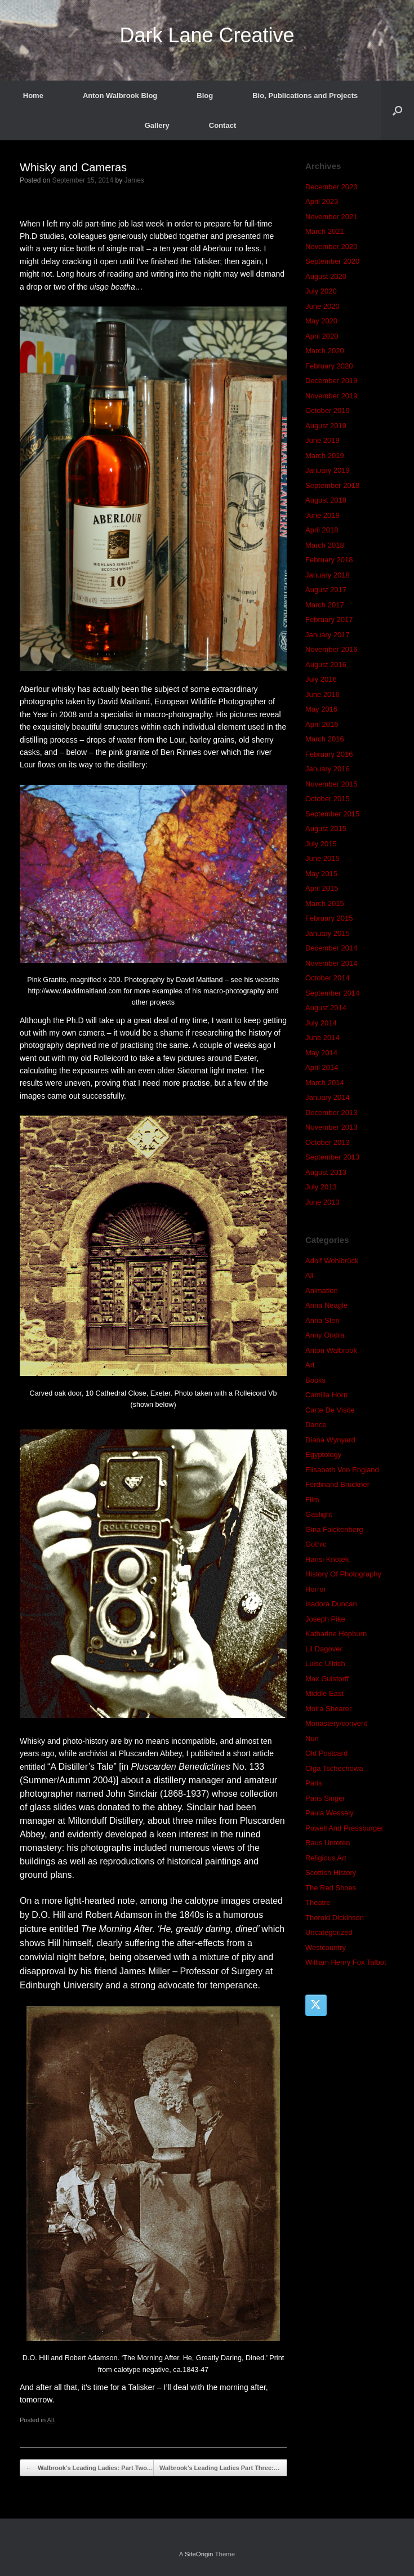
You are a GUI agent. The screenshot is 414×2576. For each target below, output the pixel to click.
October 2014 (327, 978)
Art (310, 1365)
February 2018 (329, 560)
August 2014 (325, 1007)
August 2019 (325, 425)
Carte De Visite (329, 1410)
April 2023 (322, 201)
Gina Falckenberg (334, 1529)
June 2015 (322, 858)
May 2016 (321, 709)
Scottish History (330, 1872)
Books (315, 1380)
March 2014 (324, 1082)
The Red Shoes (330, 1888)
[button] (397, 110)
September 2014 (332, 993)
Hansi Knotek (327, 1559)
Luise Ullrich (325, 1663)
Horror (315, 1589)
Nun (312, 1738)
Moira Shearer (328, 1708)
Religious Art (325, 1858)
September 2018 (332, 485)
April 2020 (322, 336)
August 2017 (325, 589)
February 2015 (329, 918)
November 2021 (331, 216)
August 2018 (325, 500)
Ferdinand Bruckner (337, 1484)
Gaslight (318, 1514)
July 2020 (321, 291)
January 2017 (327, 634)
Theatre (318, 1902)
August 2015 (325, 828)
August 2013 (325, 1172)
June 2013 (322, 1202)
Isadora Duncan (331, 1604)
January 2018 (327, 575)
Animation (321, 1290)
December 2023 (331, 187)
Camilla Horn (326, 1395)
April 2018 (322, 530)
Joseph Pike (325, 1619)
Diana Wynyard (330, 1440)
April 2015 (322, 888)
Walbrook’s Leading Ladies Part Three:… (225, 2468)
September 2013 (332, 1157)
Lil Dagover (323, 1649)
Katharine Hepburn (336, 1633)
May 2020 (321, 321)
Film (312, 1499)
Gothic (316, 1544)
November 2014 (331, 963)
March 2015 (324, 903)
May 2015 (321, 873)
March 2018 (324, 545)
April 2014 (322, 1067)
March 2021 (324, 231)
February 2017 (329, 619)
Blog (205, 95)
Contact (222, 125)
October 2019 (327, 410)
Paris (313, 1783)
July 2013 (321, 1187)
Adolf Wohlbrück (331, 1260)
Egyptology (323, 1454)
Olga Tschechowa (334, 1768)
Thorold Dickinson (334, 1917)
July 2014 (321, 1023)
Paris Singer (325, 1798)
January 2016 (327, 769)
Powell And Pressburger (344, 1828)
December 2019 (331, 380)
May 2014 (321, 1053)
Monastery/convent (336, 1723)
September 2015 (332, 814)
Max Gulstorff (327, 1679)
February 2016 (329, 754)
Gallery (157, 125)
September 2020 (332, 261)
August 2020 (325, 276)
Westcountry (325, 1947)
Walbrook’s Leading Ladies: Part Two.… (90, 2468)
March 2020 (324, 351)
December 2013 (331, 1112)
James (134, 180)
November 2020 (331, 246)
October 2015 (327, 798)
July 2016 (321, 679)
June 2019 (322, 440)
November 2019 (331, 396)
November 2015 (331, 784)
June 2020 (322, 306)
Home (33, 95)
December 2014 (331, 948)
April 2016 (322, 724)
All (50, 2420)
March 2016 (324, 739)
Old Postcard (326, 1753)
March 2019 (324, 455)
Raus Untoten (327, 1842)
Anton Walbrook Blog (120, 95)
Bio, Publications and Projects (305, 95)
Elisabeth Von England (342, 1469)
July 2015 (321, 844)
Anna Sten (322, 1320)
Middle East (324, 1693)
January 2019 (327, 470)
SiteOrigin (199, 2554)
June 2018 (322, 515)
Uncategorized (329, 1932)
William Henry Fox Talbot (345, 1962)
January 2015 (327, 933)
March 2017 (324, 605)
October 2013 (327, 1142)
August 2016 (325, 664)
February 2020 (329, 366)
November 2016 (331, 649)
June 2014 (322, 1037)
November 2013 (331, 1127)
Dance (316, 1424)
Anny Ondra (324, 1335)
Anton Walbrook (331, 1350)
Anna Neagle (326, 1305)
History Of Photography (343, 1574)
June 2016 (322, 694)
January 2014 (327, 1097)
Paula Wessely (329, 1813)
